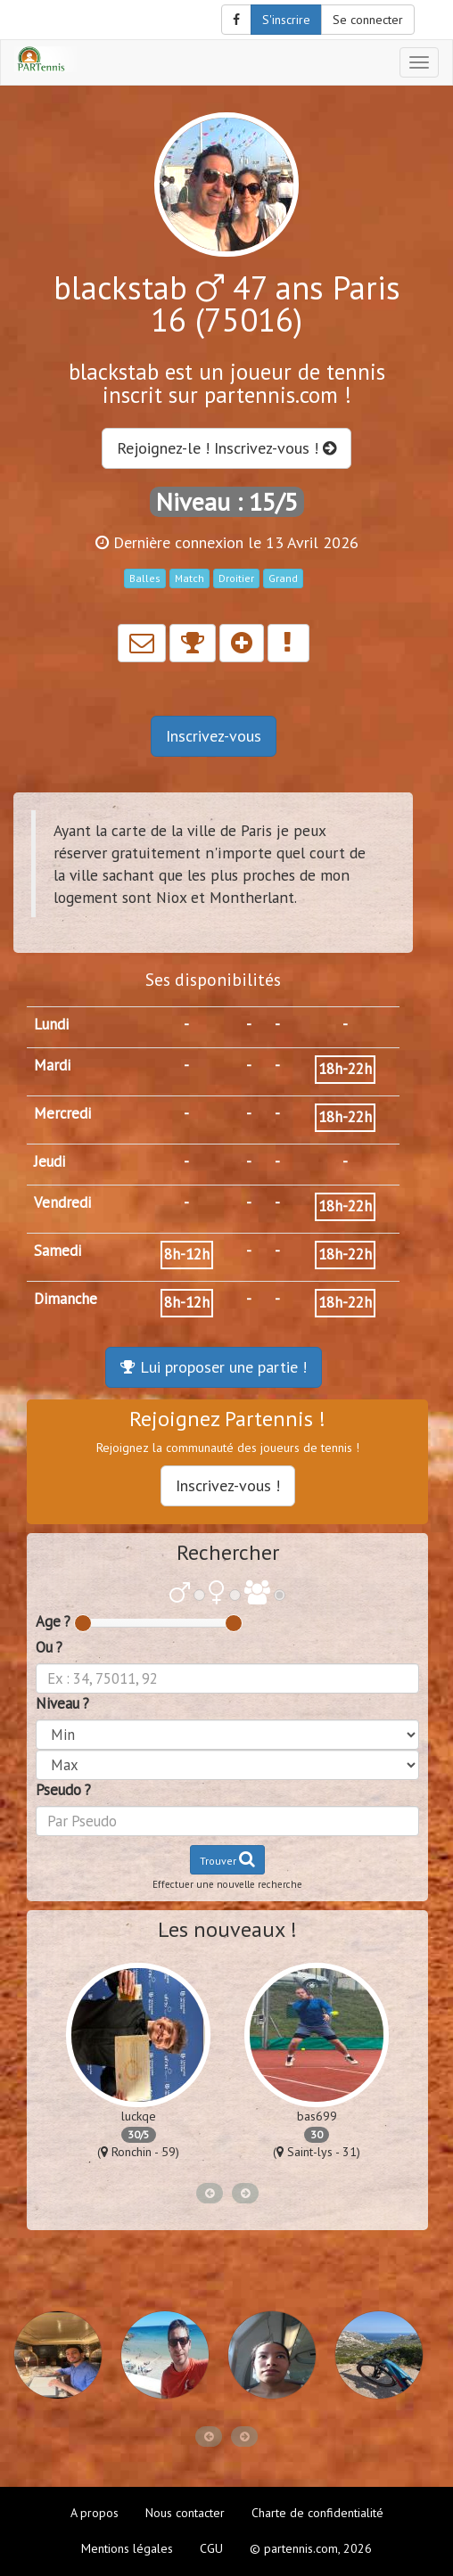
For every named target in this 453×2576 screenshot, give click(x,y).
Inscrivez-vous (213, 736)
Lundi (51, 1024)
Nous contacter (185, 2513)
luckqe (138, 2116)
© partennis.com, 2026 (311, 2548)
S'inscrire (286, 20)
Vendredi (62, 1202)
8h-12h (187, 1254)
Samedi (57, 1250)
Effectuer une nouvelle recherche (227, 1884)
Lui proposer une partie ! (213, 1367)
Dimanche (65, 1299)
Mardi (52, 1065)
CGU (211, 2548)
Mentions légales (127, 2548)
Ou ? (49, 1647)
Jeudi (49, 1161)
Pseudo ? (63, 1790)
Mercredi (62, 1113)
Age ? (53, 1621)
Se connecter (368, 20)
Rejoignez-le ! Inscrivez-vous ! (226, 448)
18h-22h (345, 1069)
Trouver (227, 1858)
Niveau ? (62, 1703)
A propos (94, 2513)
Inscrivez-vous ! (228, 1485)
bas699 (317, 2116)
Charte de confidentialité (317, 2513)
